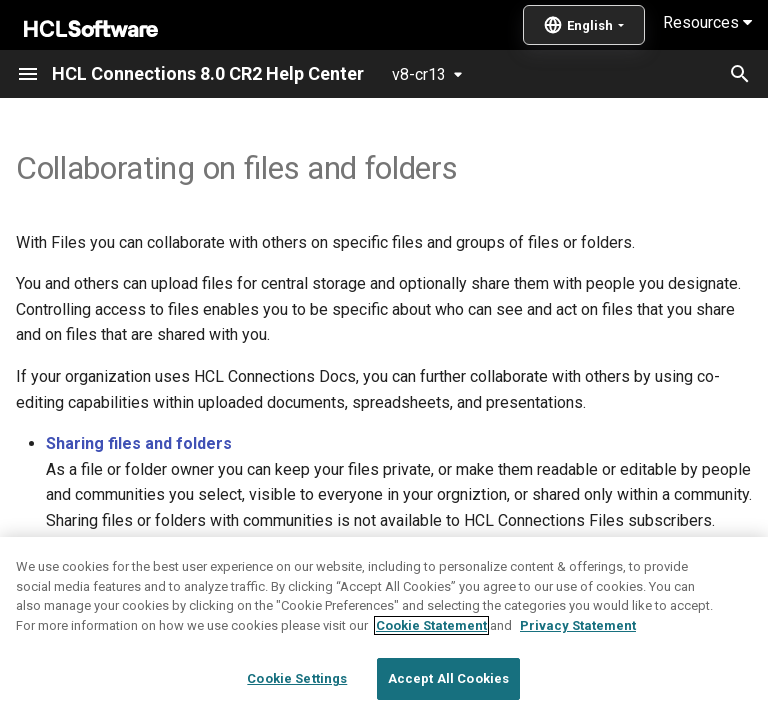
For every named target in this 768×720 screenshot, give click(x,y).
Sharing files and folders (139, 443)
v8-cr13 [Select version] (419, 74)
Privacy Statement (578, 625)
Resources (707, 22)
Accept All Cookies (448, 678)
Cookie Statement (431, 625)
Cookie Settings (297, 678)
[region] (384, 628)
